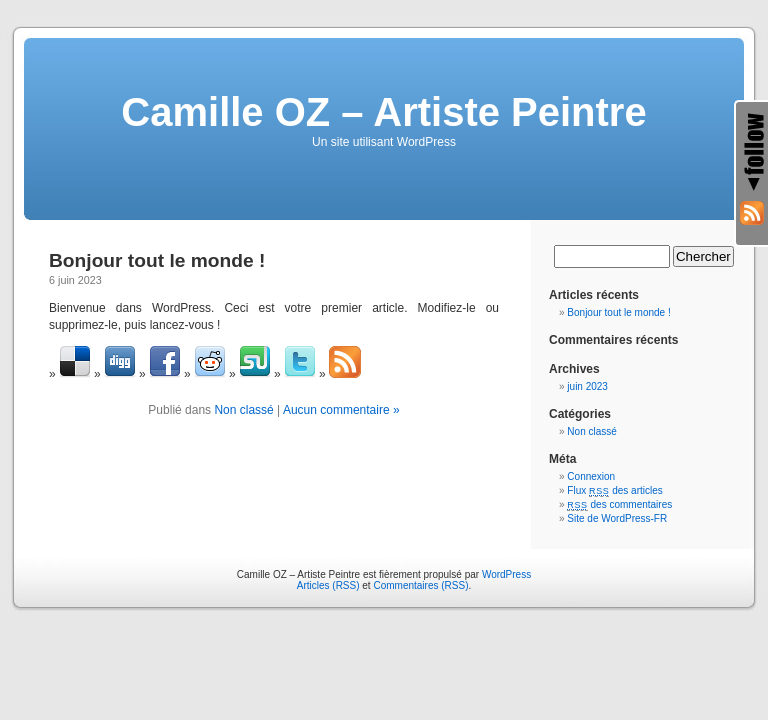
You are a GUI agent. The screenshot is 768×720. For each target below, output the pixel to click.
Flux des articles (614, 490)
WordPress (506, 574)
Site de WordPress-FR (617, 518)
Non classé (243, 410)
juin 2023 (587, 386)
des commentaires (619, 504)
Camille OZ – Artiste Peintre (383, 112)
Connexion (591, 476)
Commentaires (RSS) (420, 585)
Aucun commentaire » (341, 410)
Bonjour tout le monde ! (157, 260)
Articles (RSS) (328, 585)
